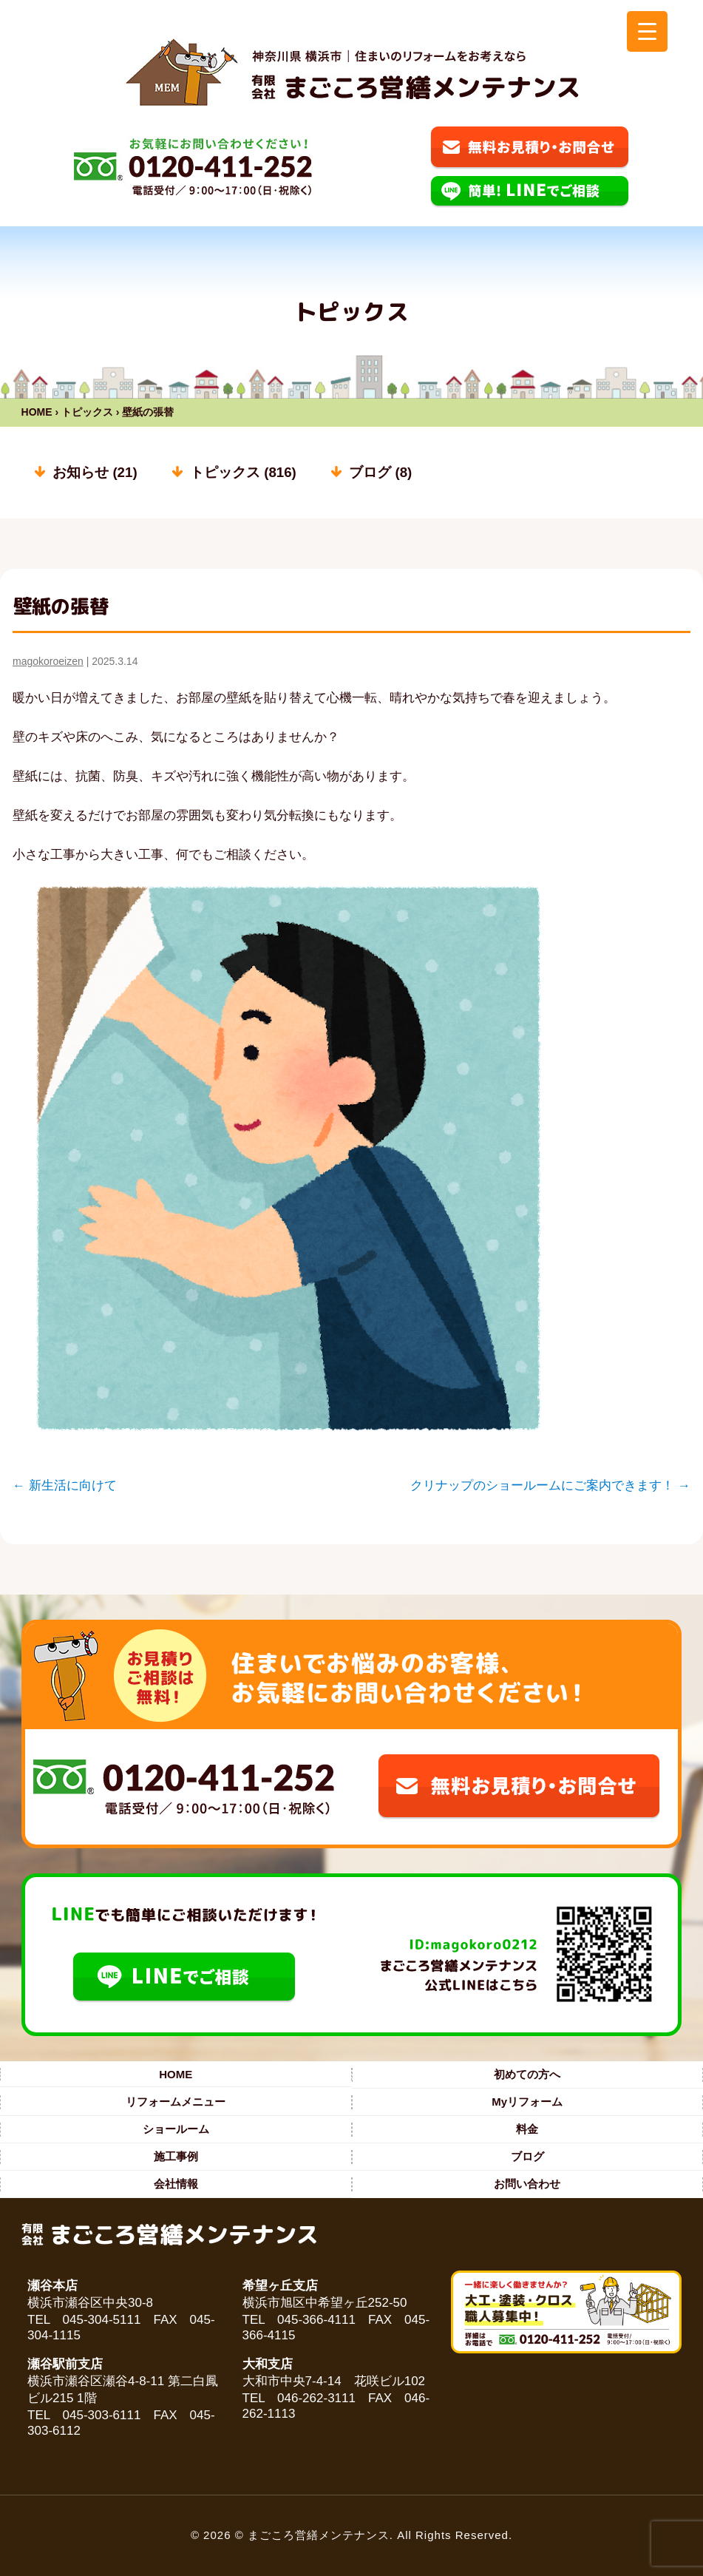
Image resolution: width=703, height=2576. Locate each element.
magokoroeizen (48, 661)
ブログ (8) (380, 472)
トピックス (87, 412)
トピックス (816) (243, 472)
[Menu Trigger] (647, 31)
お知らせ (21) (94, 472)
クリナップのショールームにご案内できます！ (550, 1485)
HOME (36, 412)
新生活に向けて (65, 1485)
